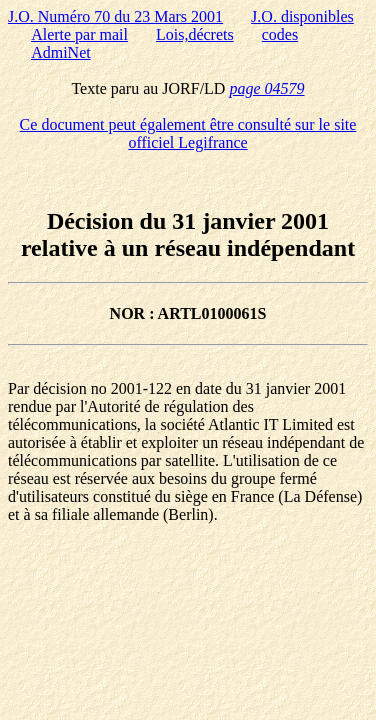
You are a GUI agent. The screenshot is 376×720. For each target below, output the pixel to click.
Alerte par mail (79, 34)
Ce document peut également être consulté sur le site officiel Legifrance (188, 133)
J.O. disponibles (302, 16)
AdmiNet (61, 52)
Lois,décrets (195, 34)
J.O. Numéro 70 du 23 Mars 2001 (115, 16)
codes (280, 34)
